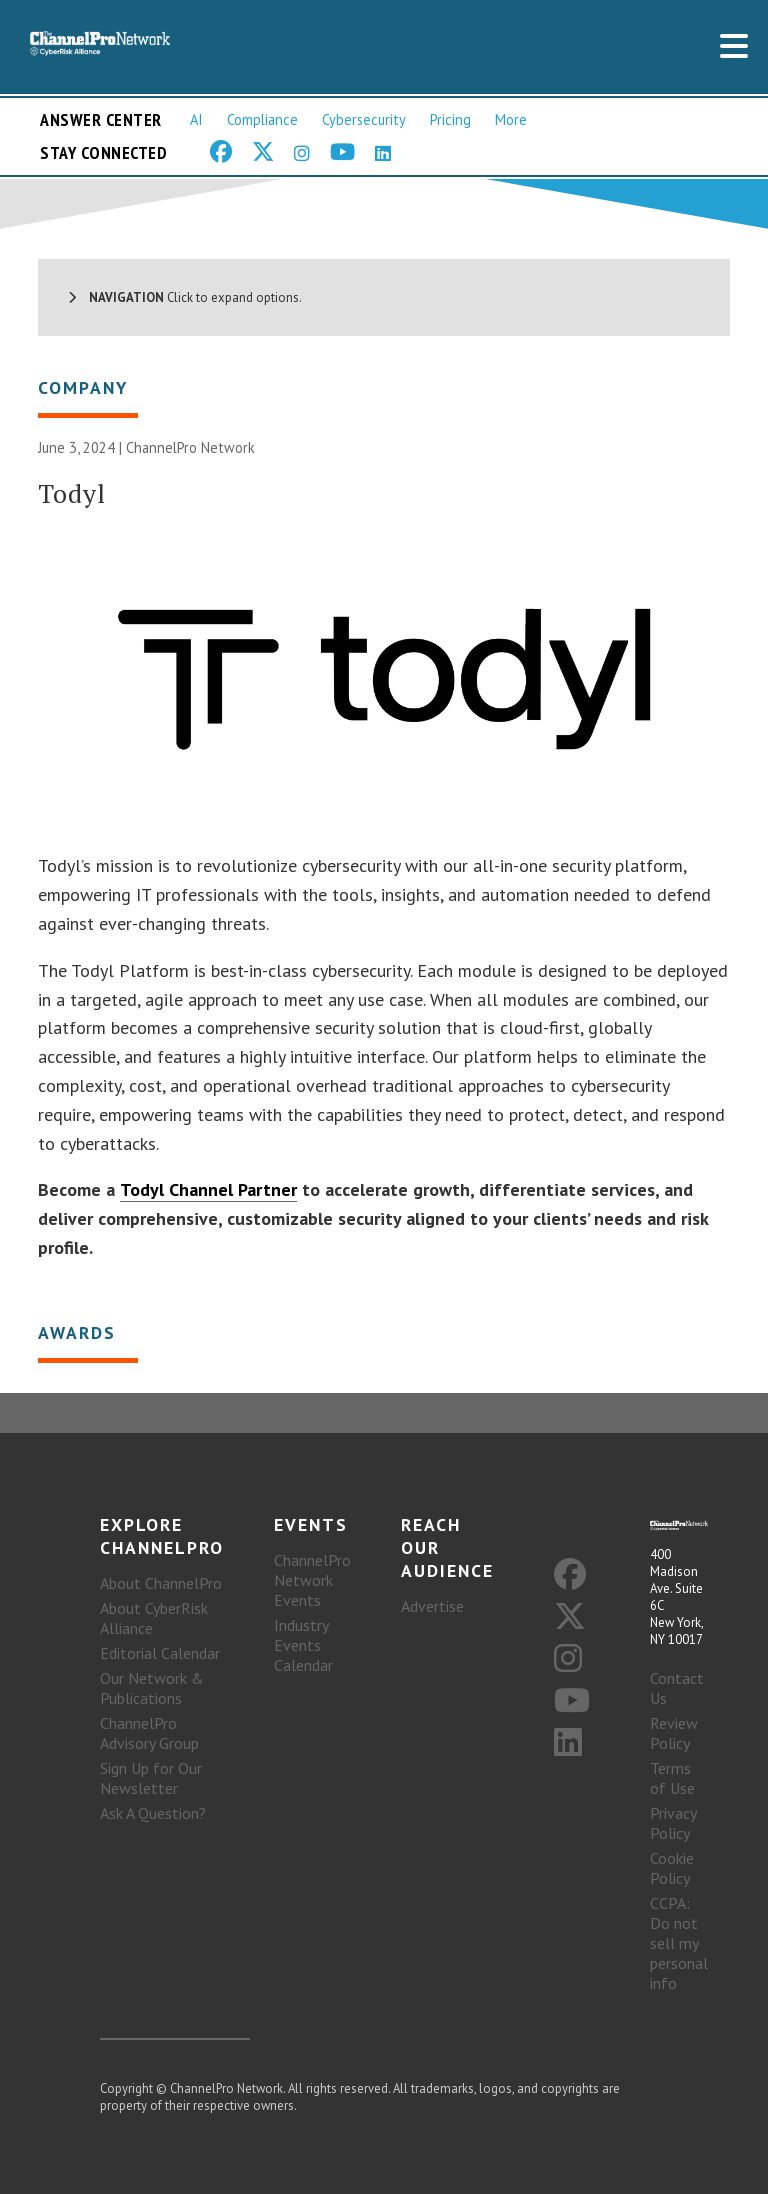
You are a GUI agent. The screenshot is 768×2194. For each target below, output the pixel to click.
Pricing (450, 119)
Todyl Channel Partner (208, 1189)
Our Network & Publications (152, 1688)
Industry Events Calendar (303, 1645)
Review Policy (674, 1733)
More (511, 119)
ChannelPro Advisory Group (149, 1733)
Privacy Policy (673, 1823)
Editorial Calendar (160, 1653)
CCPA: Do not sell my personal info (679, 1943)
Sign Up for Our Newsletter (151, 1778)
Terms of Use (672, 1778)
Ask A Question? (153, 1813)
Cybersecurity (364, 119)
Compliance (262, 119)
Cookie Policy (672, 1868)
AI (196, 119)
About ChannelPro (161, 1583)
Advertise (432, 1606)
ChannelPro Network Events (312, 1580)
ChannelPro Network (190, 447)
